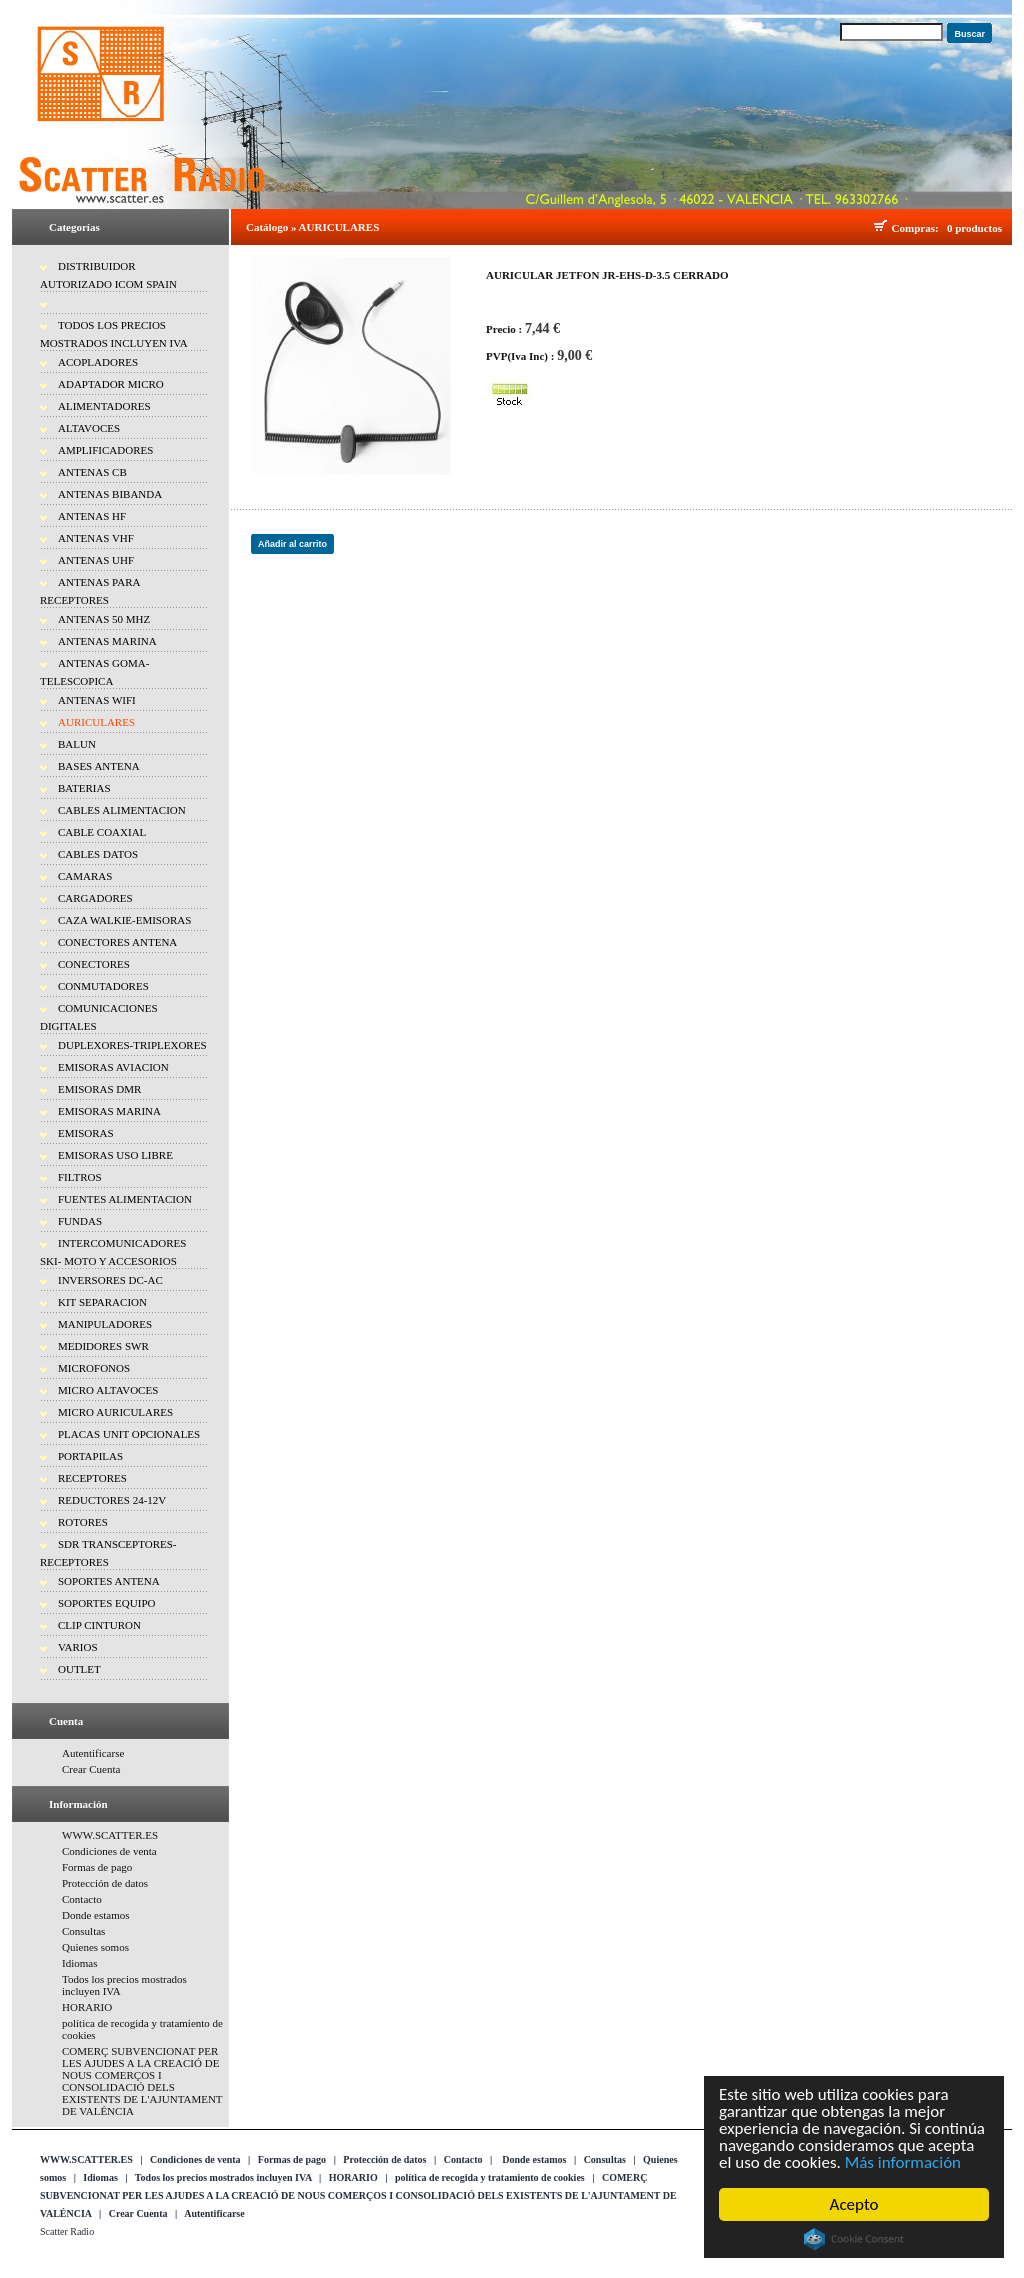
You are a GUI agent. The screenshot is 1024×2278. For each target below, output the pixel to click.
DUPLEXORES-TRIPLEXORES (132, 1045)
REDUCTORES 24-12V (112, 1500)
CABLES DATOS (98, 854)
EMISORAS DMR (99, 1089)
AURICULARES (96, 722)
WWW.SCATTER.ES (110, 1835)
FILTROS (80, 1177)
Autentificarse (93, 1753)
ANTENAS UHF (96, 560)
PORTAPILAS (90, 1456)
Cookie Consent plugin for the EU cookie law (854, 2239)
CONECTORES (94, 964)
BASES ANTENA (99, 766)
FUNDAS (80, 1221)
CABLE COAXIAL (102, 832)
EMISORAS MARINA (109, 1111)
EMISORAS (86, 1133)
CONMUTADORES (103, 986)
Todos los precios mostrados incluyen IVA (223, 2177)
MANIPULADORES (105, 1324)
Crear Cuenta (91, 1769)
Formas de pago (97, 1867)
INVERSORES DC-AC (110, 1280)
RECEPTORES (92, 1478)
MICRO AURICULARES (115, 1412)
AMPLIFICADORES (105, 450)
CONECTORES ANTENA (117, 942)
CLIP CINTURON (99, 1625)
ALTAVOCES (89, 428)
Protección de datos (105, 1883)
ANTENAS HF (92, 516)
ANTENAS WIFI (97, 700)
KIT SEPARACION (102, 1302)
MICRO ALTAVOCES (108, 1390)
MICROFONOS (94, 1368)
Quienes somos (95, 1947)
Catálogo (267, 227)
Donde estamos (96, 1915)
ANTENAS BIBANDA (110, 494)
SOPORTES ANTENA (109, 1581)
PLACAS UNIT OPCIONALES (129, 1434)
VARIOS (78, 1647)
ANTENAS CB (92, 472)
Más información (903, 2162)
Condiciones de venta (109, 1851)
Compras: (918, 228)
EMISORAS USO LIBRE (115, 1155)
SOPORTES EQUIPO (106, 1603)
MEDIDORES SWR (103, 1346)
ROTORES (83, 1522)
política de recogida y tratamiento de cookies (490, 2177)
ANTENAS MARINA (107, 641)
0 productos (974, 228)
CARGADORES (95, 898)
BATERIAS (84, 788)
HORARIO (87, 2007)
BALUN (77, 744)
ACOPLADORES (98, 362)
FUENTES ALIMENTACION (125, 1199)
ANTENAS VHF (96, 538)
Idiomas (79, 1963)
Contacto (82, 1899)
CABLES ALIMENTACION (122, 810)
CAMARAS (85, 876)
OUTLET (79, 1669)
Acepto (854, 2204)
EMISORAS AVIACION (113, 1067)
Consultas (83, 1931)
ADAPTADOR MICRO (111, 384)
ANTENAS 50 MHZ (104, 619)
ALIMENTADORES (104, 406)
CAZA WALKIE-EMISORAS (124, 920)
